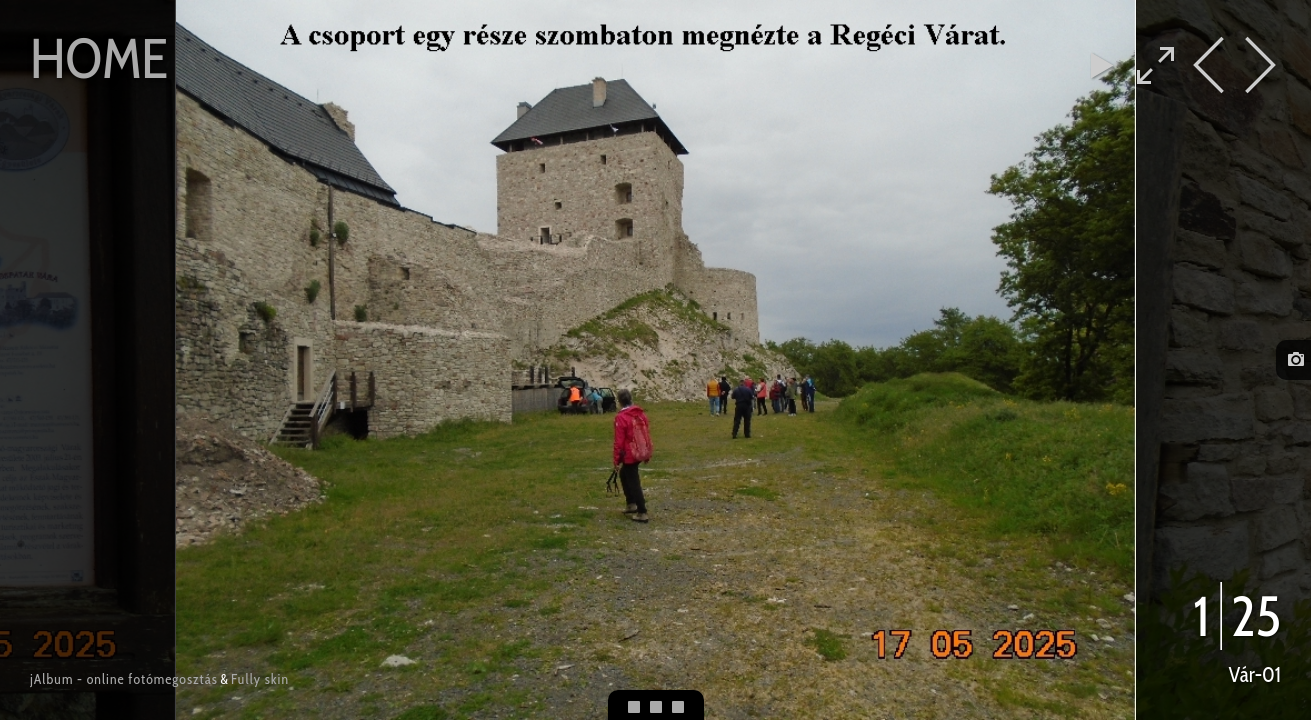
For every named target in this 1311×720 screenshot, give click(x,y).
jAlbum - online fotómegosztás (124, 679)
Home (99, 58)
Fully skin (260, 679)
